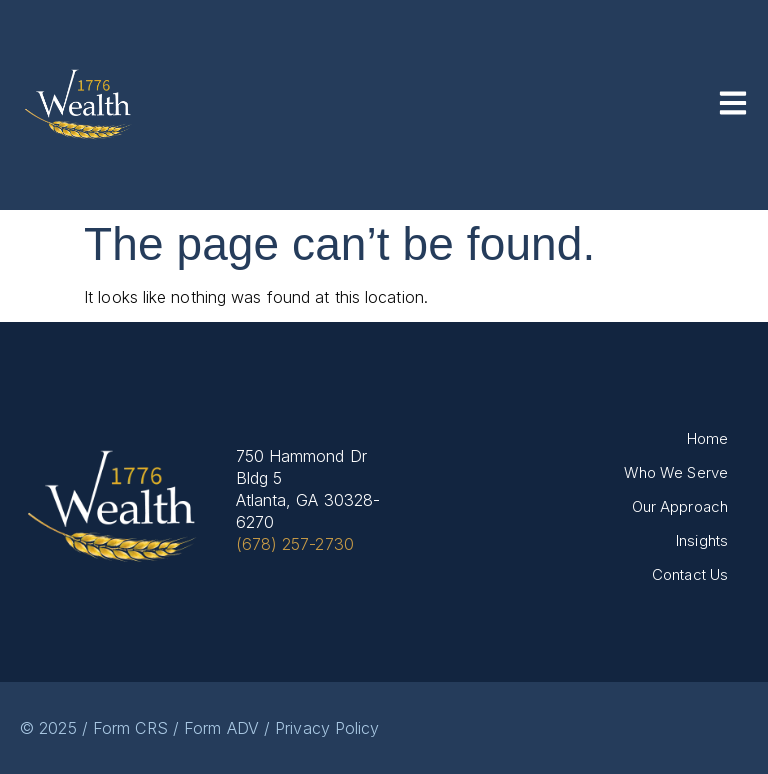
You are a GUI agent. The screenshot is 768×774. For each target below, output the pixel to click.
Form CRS (130, 728)
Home (707, 438)
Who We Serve (676, 472)
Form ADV (221, 728)
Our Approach (680, 506)
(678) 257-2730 (295, 544)
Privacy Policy (327, 728)
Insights (702, 540)
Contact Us (690, 574)
